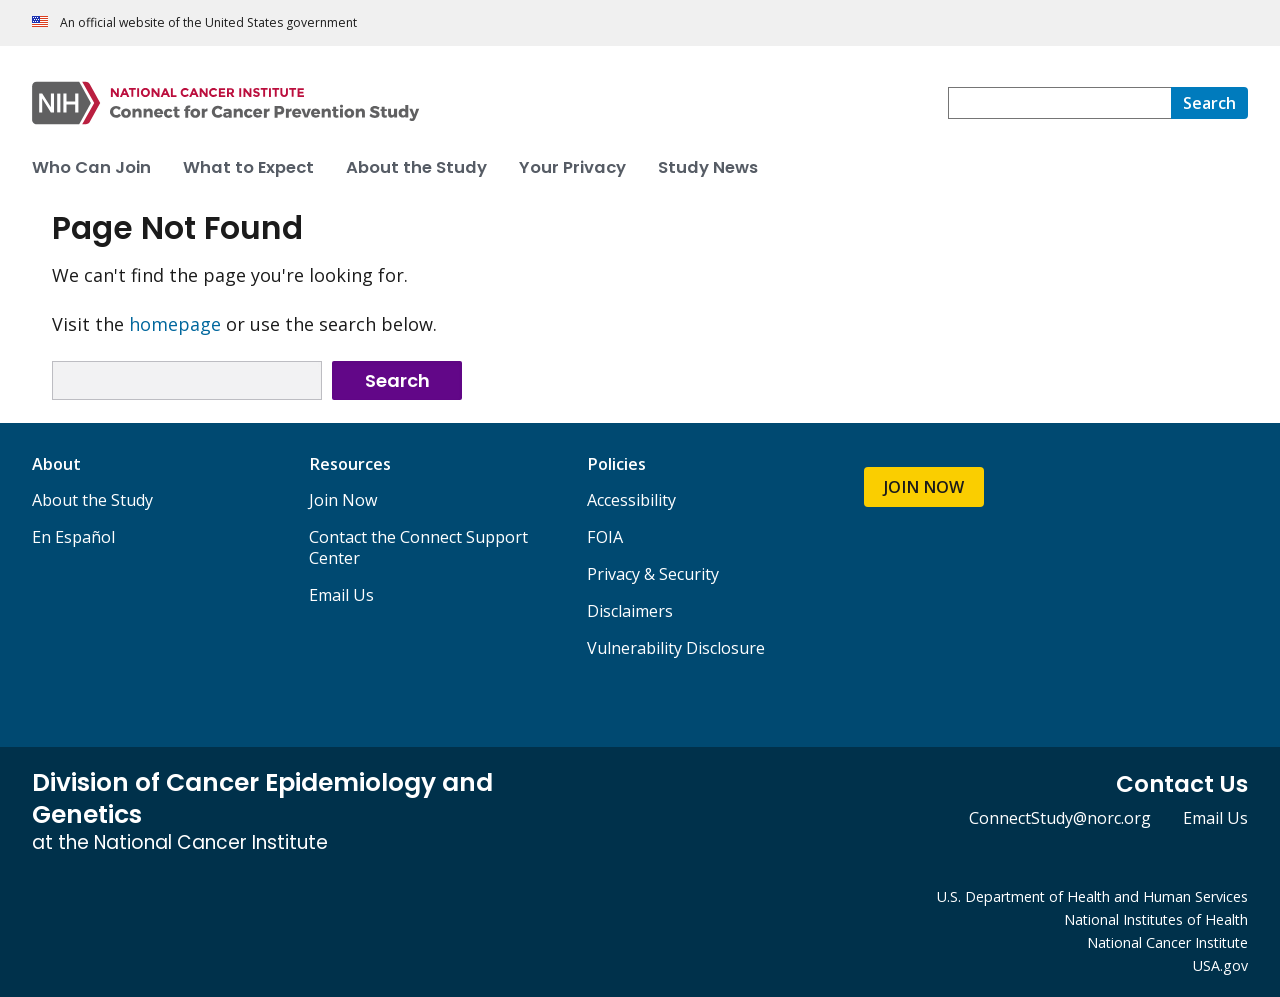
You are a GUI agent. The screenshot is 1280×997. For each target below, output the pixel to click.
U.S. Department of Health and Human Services (1092, 896)
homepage (175, 324)
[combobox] (1059, 103)
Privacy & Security (653, 574)
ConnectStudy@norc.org (1060, 818)
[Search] (1209, 103)
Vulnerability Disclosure (676, 648)
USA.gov (1220, 965)
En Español (73, 537)
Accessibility (631, 500)
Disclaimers (630, 611)
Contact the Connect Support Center (418, 547)
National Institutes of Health (1156, 919)
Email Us (341, 595)
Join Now (343, 500)
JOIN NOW (924, 487)
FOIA (605, 537)
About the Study (92, 500)
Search (397, 380)
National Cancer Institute (1167, 942)
